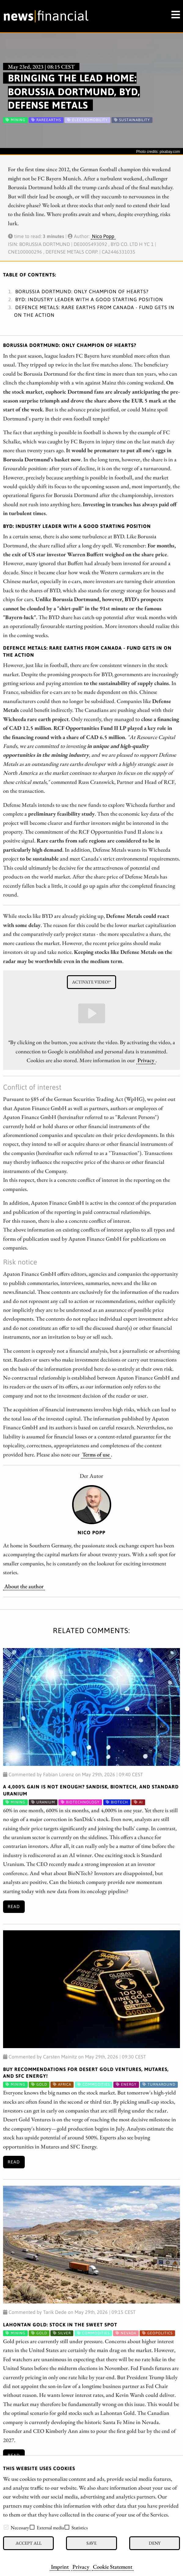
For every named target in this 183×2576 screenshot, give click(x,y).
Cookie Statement (112, 2566)
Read (14, 1906)
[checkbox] (6, 2527)
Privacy (80, 2566)
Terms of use (96, 1454)
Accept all (29, 2543)
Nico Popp (103, 236)
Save (91, 2543)
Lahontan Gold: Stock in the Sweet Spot (60, 2324)
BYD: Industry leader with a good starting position (89, 299)
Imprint (60, 2566)
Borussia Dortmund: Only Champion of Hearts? (81, 291)
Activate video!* (91, 982)
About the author (24, 1586)
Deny (154, 2543)
